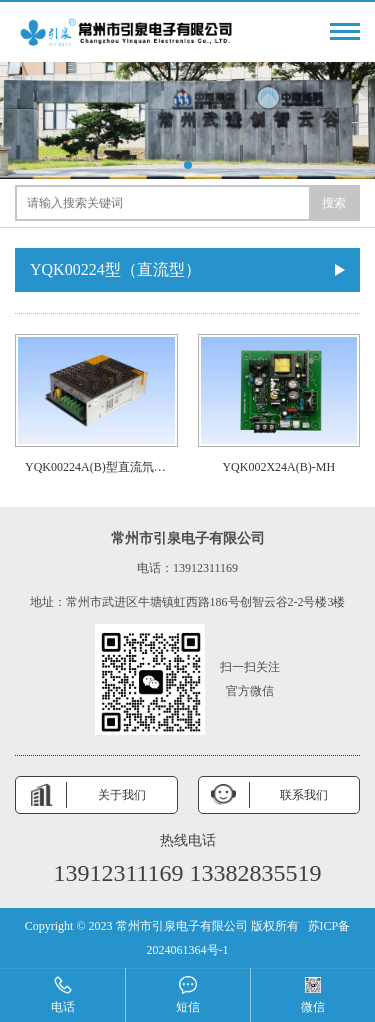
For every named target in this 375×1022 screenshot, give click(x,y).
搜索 (334, 203)
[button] (188, 165)
